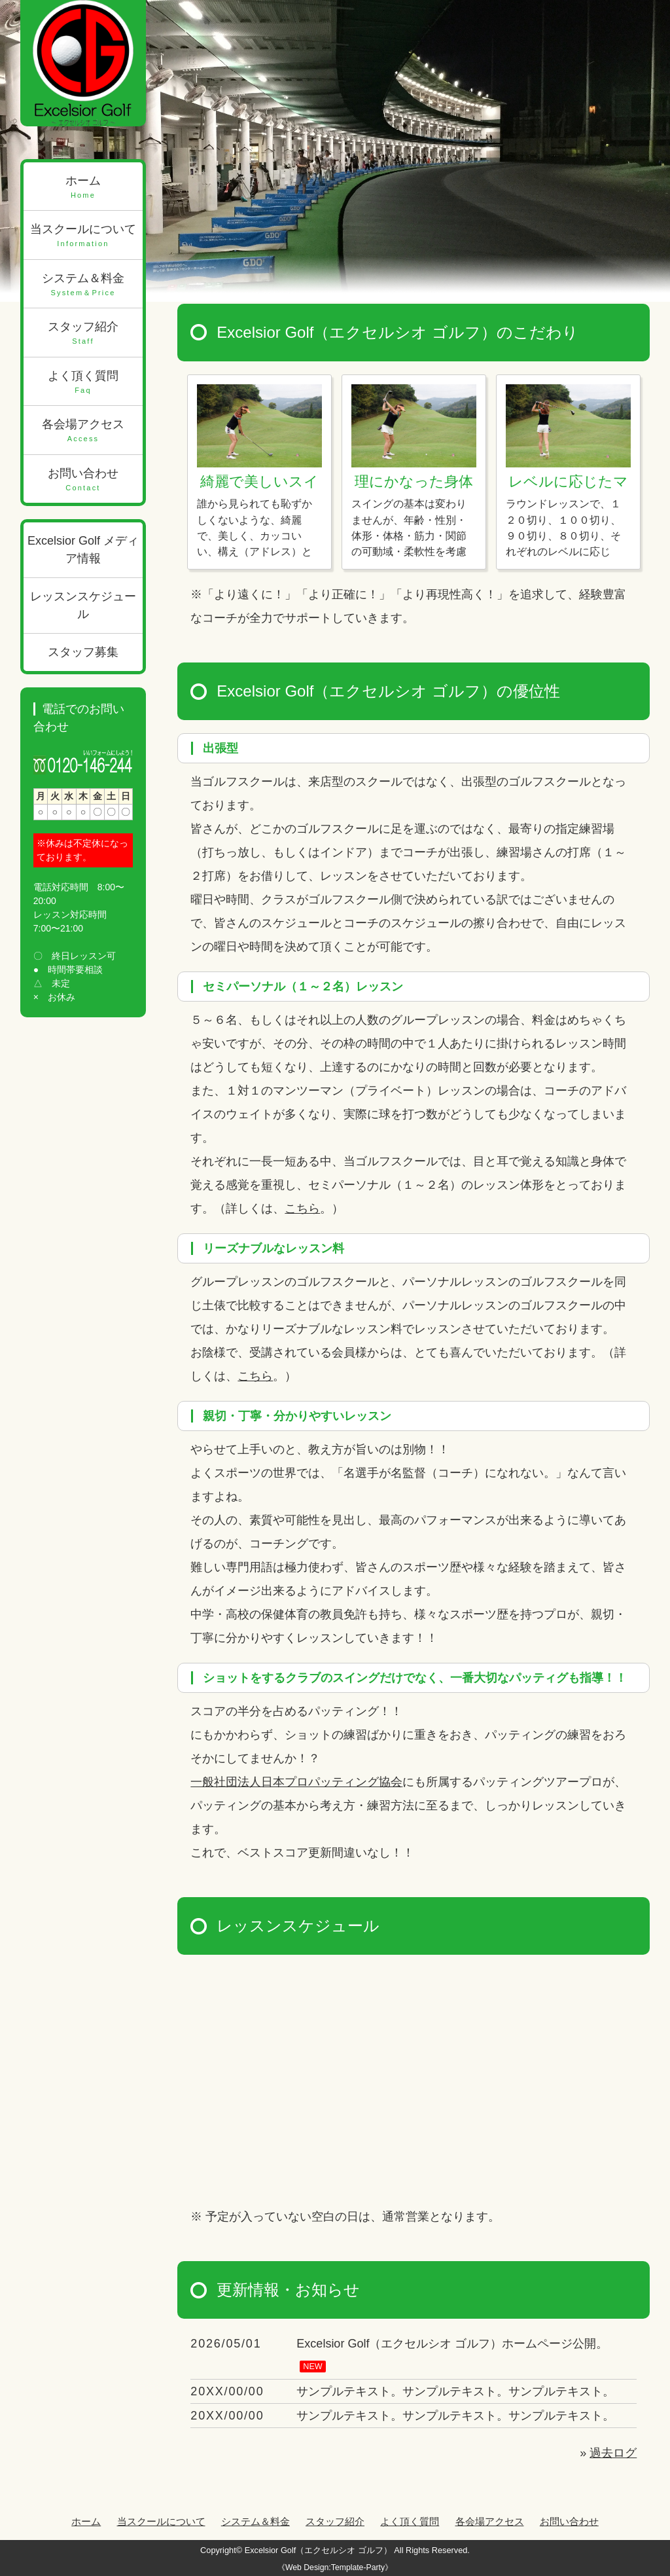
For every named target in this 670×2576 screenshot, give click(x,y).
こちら (302, 1208)
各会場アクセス (83, 431)
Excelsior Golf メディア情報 (83, 549)
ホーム (83, 187)
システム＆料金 (83, 285)
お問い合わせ (83, 480)
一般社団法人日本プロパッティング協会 (296, 1781)
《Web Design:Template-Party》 (335, 2567)
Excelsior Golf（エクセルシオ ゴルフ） (318, 2550)
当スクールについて (83, 236)
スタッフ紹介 (83, 333)
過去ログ (613, 2452)
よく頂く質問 (83, 382)
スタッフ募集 (83, 652)
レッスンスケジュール (83, 605)
